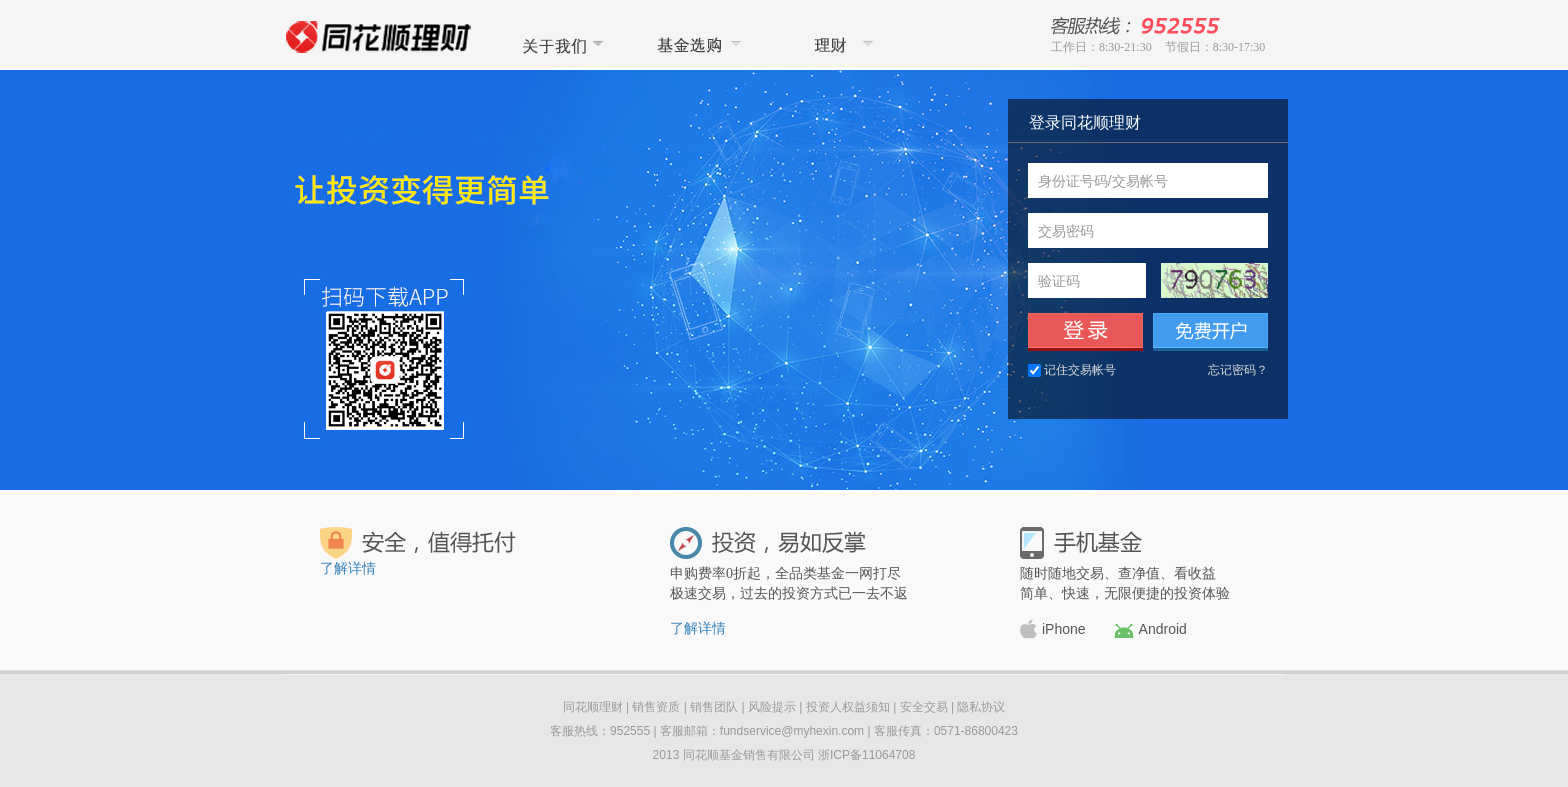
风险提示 (772, 707)
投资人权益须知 (848, 707)
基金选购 (697, 44)
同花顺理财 (835, 44)
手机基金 (1081, 543)
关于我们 (559, 44)
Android (1150, 629)
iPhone (1053, 629)
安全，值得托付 (419, 543)
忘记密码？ (1238, 370)
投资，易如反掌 (768, 543)
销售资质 (656, 707)
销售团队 (714, 707)
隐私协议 (981, 707)
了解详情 (348, 568)
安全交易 (924, 707)
